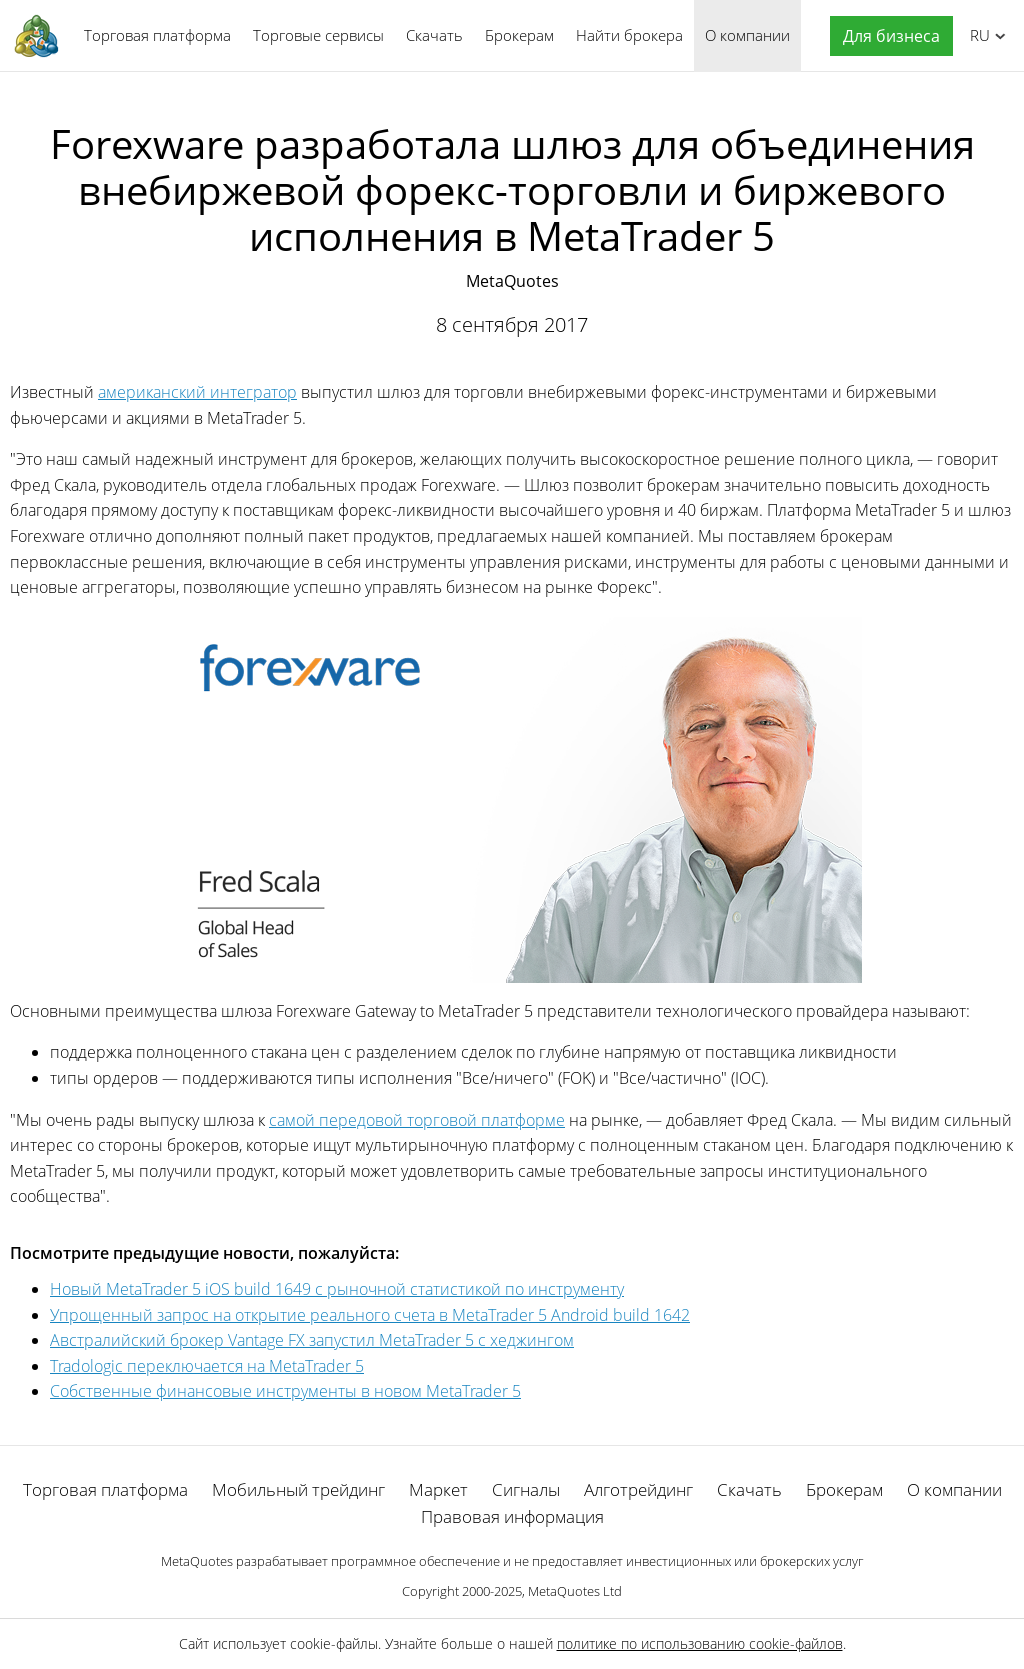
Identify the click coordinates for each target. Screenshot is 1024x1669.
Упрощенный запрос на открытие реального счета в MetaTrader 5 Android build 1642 (370, 1315)
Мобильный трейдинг (298, 1489)
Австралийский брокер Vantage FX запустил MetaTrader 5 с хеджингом (312, 1340)
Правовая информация (512, 1516)
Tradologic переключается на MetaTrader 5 (207, 1366)
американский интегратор (197, 392)
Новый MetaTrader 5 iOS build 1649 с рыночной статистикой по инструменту (337, 1289)
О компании (747, 35)
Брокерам (519, 35)
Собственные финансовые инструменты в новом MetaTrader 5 (285, 1391)
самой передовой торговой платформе (417, 1120)
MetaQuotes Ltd (575, 1591)
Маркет (438, 1489)
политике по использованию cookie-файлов (700, 1643)
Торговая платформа (157, 35)
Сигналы (526, 1489)
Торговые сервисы (318, 35)
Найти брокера (629, 35)
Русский (976, 35)
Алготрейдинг (638, 1489)
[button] (886, 36)
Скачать (434, 35)
